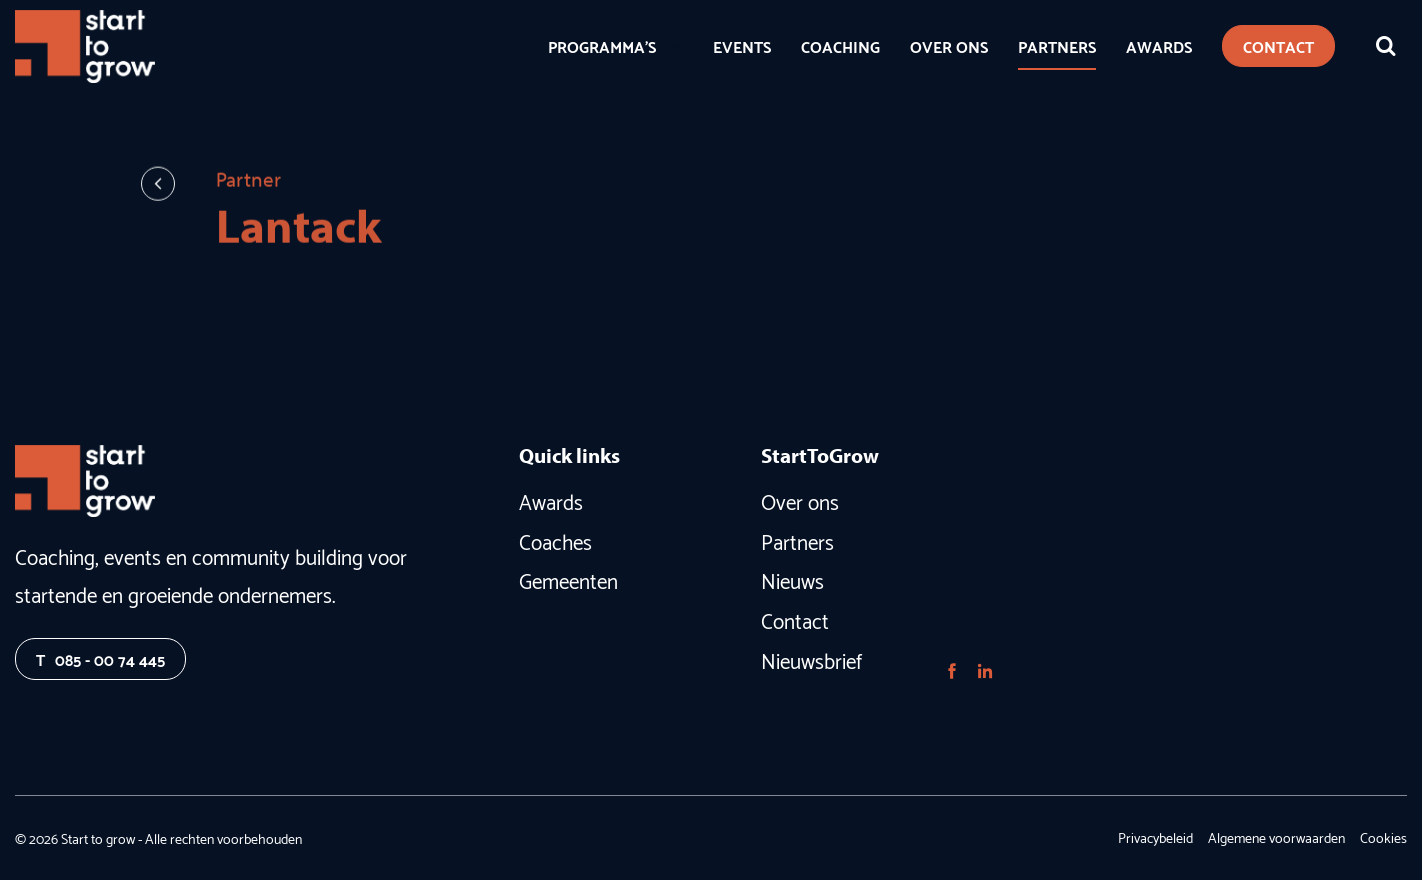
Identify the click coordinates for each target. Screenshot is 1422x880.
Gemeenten (568, 579)
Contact (795, 619)
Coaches (555, 540)
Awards (551, 500)
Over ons (800, 500)
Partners (797, 540)
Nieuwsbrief (811, 659)
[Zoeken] (1386, 46)
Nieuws (792, 579)
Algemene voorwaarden (1276, 837)
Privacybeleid (1155, 837)
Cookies (1383, 837)
